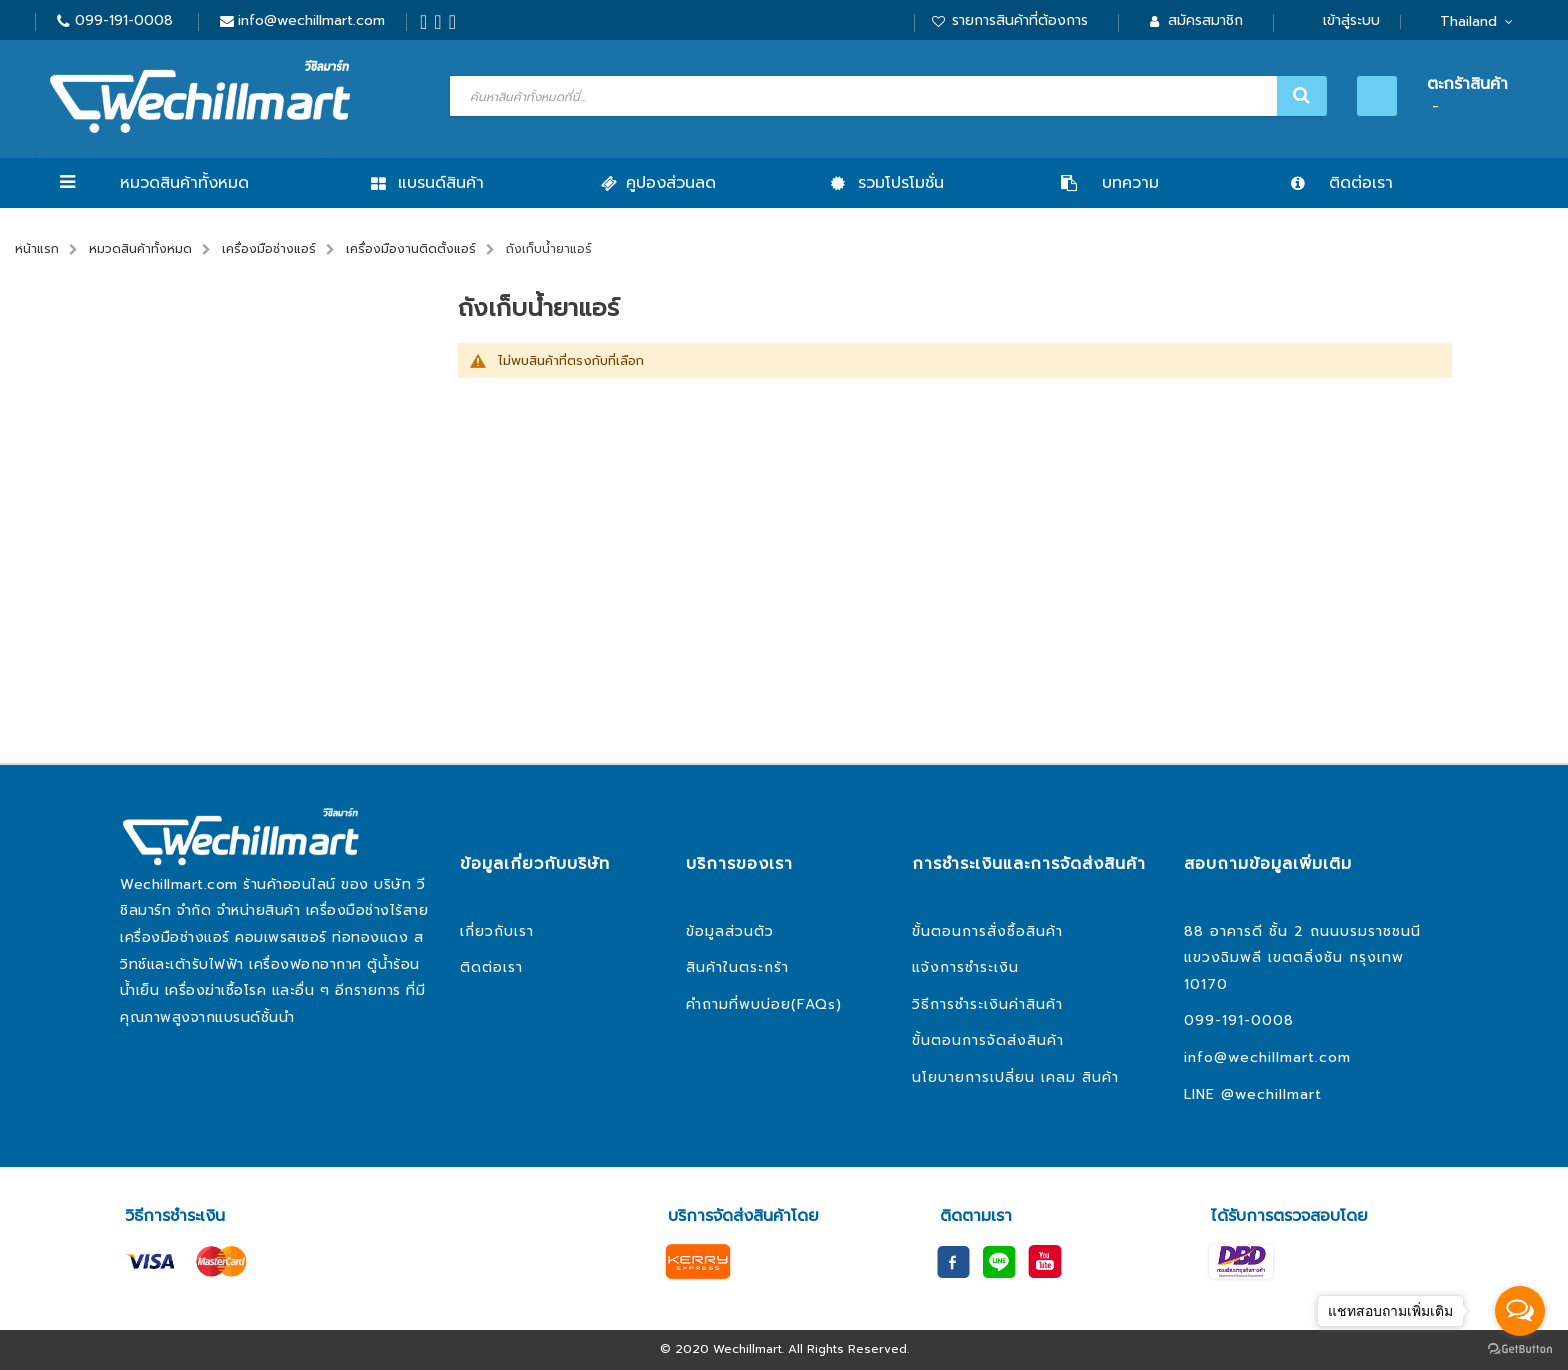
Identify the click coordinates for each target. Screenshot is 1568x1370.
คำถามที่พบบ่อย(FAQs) (764, 1004)
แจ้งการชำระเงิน (965, 967)
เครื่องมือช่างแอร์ (269, 249)
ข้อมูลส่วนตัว (730, 931)
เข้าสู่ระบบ (1351, 20)
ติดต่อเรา (491, 967)
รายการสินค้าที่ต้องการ (1020, 20)
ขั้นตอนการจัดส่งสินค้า (988, 1040)
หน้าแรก (37, 249)
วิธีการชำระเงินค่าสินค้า (987, 1004)
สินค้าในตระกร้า (737, 967)
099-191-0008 (124, 20)
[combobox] (886, 96)
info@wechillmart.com (311, 20)
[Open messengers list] (1520, 1311)
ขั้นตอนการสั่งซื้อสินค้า (987, 931)
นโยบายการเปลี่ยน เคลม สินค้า (1015, 1077)
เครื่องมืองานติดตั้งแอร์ (411, 249)
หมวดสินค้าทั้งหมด (184, 183)
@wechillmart (1271, 1094)
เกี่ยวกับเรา (497, 931)
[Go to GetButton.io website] (1520, 1349)
